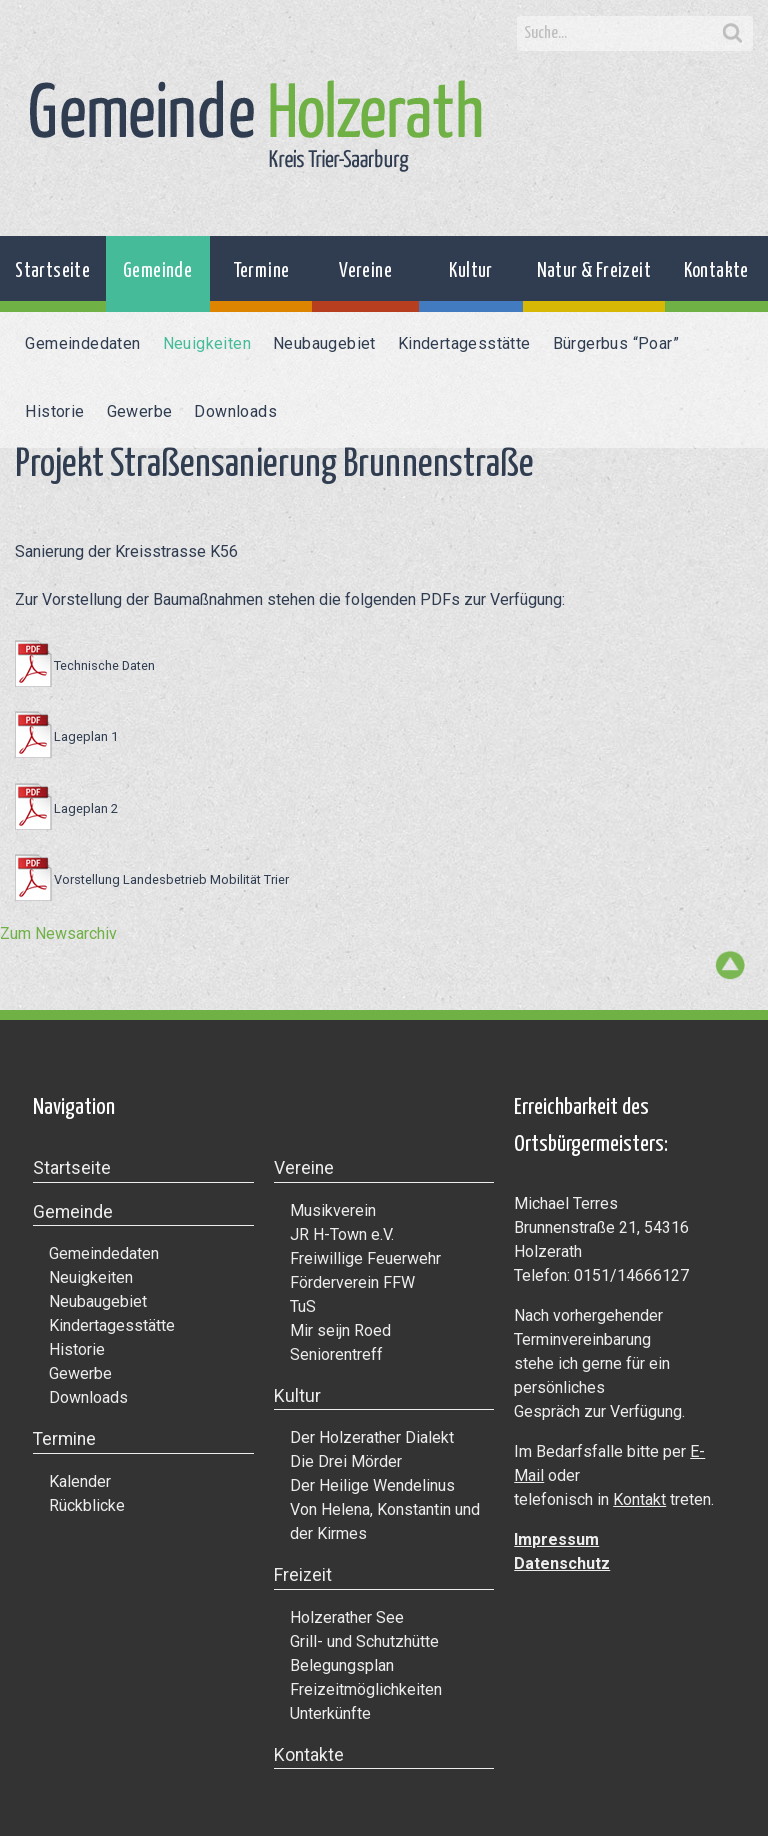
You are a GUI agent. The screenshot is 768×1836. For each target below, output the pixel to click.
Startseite (52, 271)
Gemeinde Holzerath (256, 126)
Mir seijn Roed (340, 1330)
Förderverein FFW (352, 1282)
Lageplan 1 (86, 736)
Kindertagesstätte (464, 343)
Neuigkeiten (207, 343)
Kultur (470, 271)
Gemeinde (157, 271)
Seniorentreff (336, 1354)
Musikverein (333, 1210)
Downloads (235, 411)
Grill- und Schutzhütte (364, 1641)
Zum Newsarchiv (58, 933)
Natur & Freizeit (594, 271)
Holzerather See (347, 1617)
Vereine (365, 271)
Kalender (80, 1481)
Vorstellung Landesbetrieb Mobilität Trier (171, 879)
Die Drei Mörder (346, 1461)
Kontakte (716, 271)
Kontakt (639, 1499)
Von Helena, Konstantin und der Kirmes (385, 1521)
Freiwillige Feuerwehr (365, 1258)
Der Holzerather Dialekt (372, 1437)
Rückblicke (87, 1505)
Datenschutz (562, 1563)
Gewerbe (140, 411)
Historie (54, 411)
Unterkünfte (330, 1713)
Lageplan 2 (86, 808)
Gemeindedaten (82, 343)
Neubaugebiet (324, 343)
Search (733, 34)
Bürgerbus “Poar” (616, 343)
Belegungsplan (342, 1665)
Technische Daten (104, 665)
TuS (303, 1306)
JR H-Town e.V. (342, 1234)
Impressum (556, 1539)
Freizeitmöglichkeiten (366, 1689)
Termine (261, 271)
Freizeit (303, 1575)
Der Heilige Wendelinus (372, 1485)
